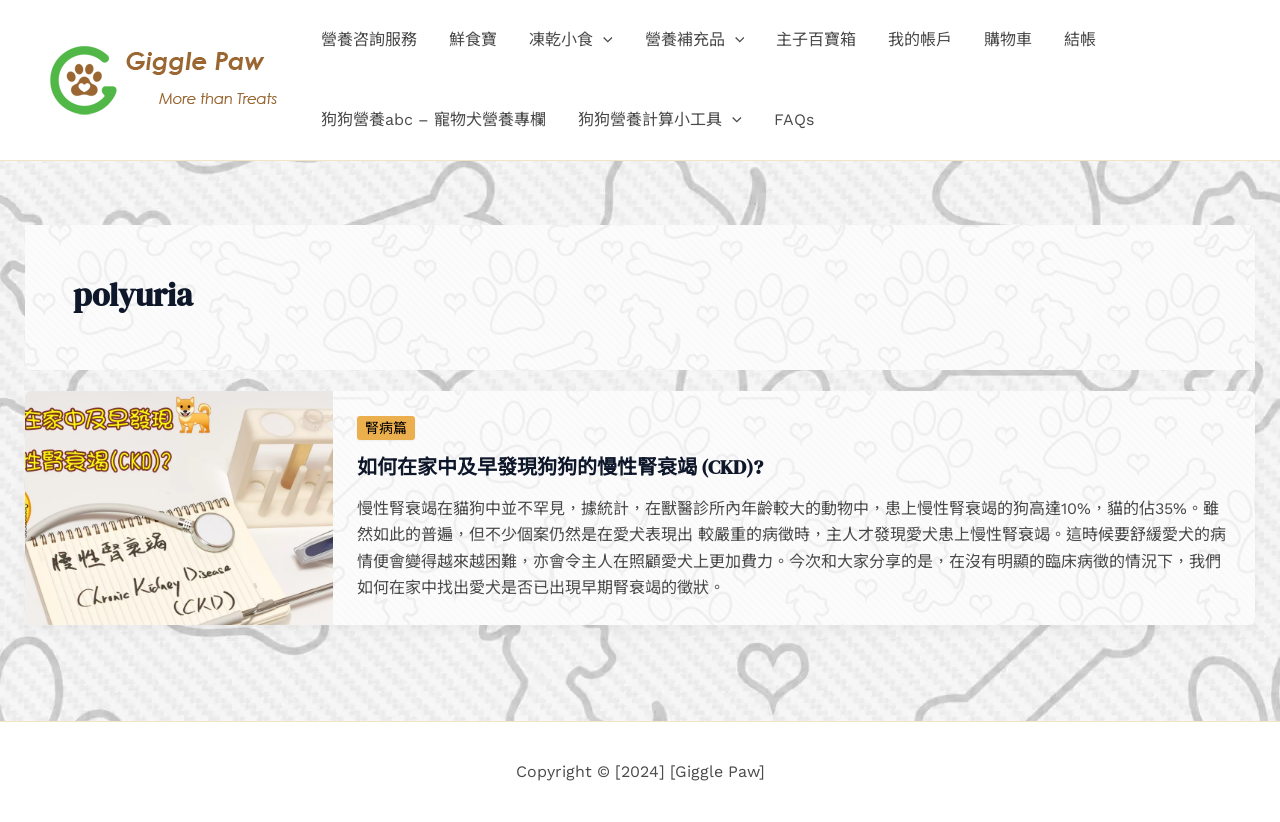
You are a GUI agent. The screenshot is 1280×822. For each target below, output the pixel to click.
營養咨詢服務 (369, 39)
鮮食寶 (473, 39)
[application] (603, 40)
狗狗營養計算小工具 (660, 120)
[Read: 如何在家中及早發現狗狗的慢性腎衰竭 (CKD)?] (179, 506)
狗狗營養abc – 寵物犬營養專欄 (433, 119)
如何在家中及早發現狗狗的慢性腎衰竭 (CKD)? (560, 467)
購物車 (1008, 39)
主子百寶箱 (816, 39)
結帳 (1080, 39)
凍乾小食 (571, 40)
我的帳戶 (920, 39)
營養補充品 (695, 40)
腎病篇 (386, 428)
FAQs (794, 119)
